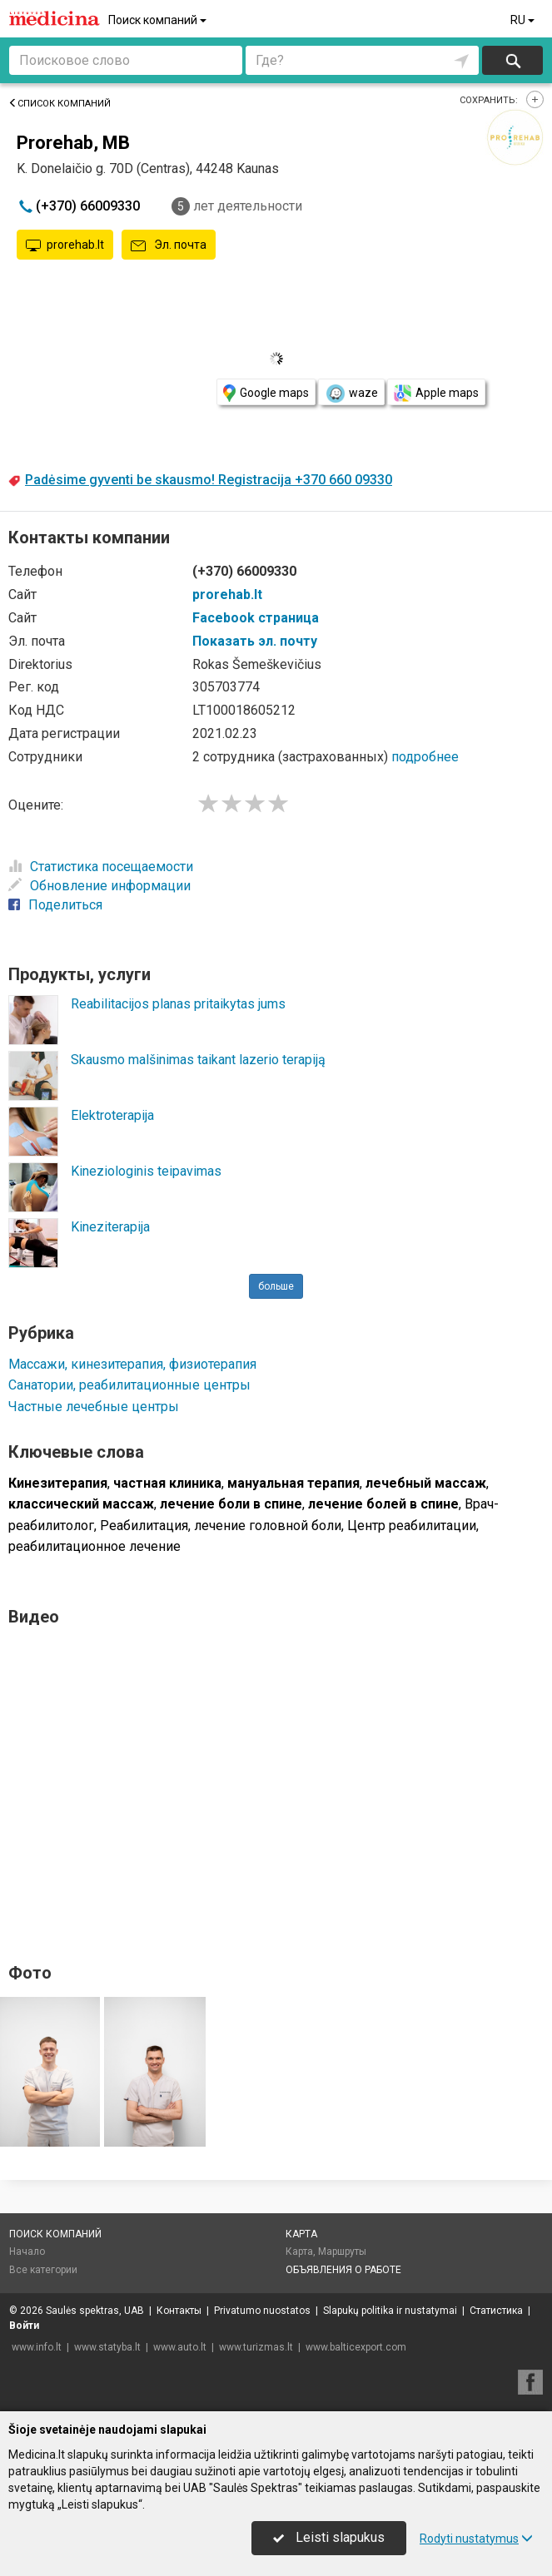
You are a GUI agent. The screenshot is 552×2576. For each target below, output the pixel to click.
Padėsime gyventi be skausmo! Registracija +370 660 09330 (208, 480)
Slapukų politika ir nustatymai (390, 2310)
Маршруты (342, 2251)
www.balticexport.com (356, 2347)
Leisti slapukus (329, 2537)
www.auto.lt (179, 2347)
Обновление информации (99, 886)
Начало (27, 2251)
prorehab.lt (65, 245)
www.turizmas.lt (256, 2347)
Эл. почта (168, 245)
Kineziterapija (110, 1227)
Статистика (496, 2310)
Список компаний (59, 103)
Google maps (266, 393)
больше (276, 1286)
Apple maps (436, 393)
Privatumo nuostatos (262, 2310)
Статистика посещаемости (100, 866)
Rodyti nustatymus (476, 2538)
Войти (24, 2325)
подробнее (425, 757)
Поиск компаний (158, 20)
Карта (301, 2234)
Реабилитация (144, 1525)
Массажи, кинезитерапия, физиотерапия (132, 1364)
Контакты (179, 2310)
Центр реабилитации (411, 1525)
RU (523, 20)
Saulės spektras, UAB (95, 2310)
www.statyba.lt (107, 2347)
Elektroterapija (112, 1115)
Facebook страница (255, 618)
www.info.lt (37, 2347)
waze (351, 393)
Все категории (43, 2270)
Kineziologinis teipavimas (146, 1171)
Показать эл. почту (254, 641)
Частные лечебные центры (93, 1406)
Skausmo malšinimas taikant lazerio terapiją (198, 1060)
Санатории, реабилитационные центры (129, 1385)
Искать (512, 60)
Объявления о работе (343, 2270)
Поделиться (55, 905)
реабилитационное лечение (94, 1546)
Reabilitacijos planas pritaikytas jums (178, 1004)
